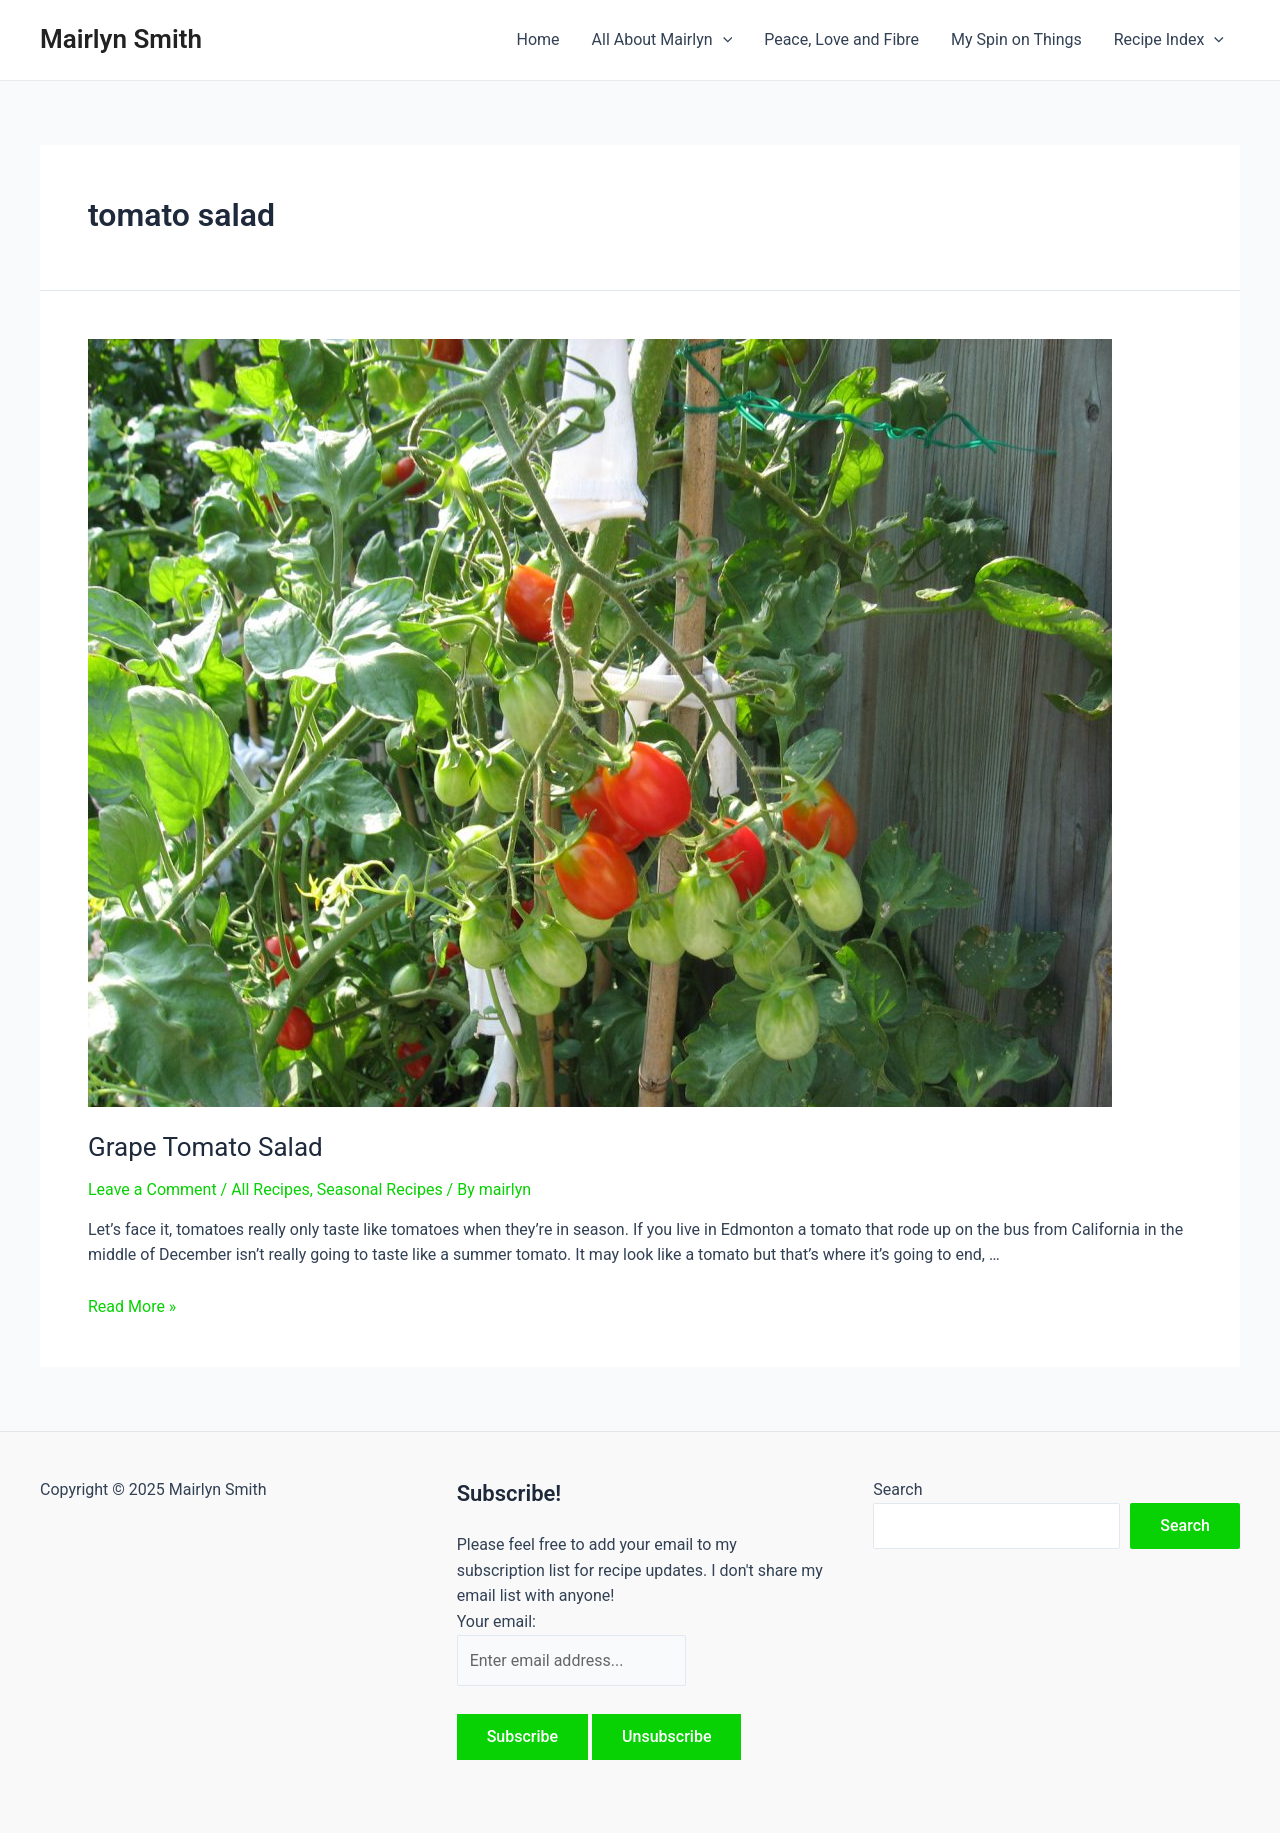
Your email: (496, 1621)
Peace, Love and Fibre (841, 39)
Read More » (132, 1306)
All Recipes (270, 1189)
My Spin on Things (1016, 39)
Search (897, 1489)
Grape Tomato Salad (205, 1147)
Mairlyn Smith (121, 39)
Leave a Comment (152, 1189)
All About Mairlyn (662, 40)
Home (537, 39)
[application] (723, 40)
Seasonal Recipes (380, 1189)
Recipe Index (1169, 40)
